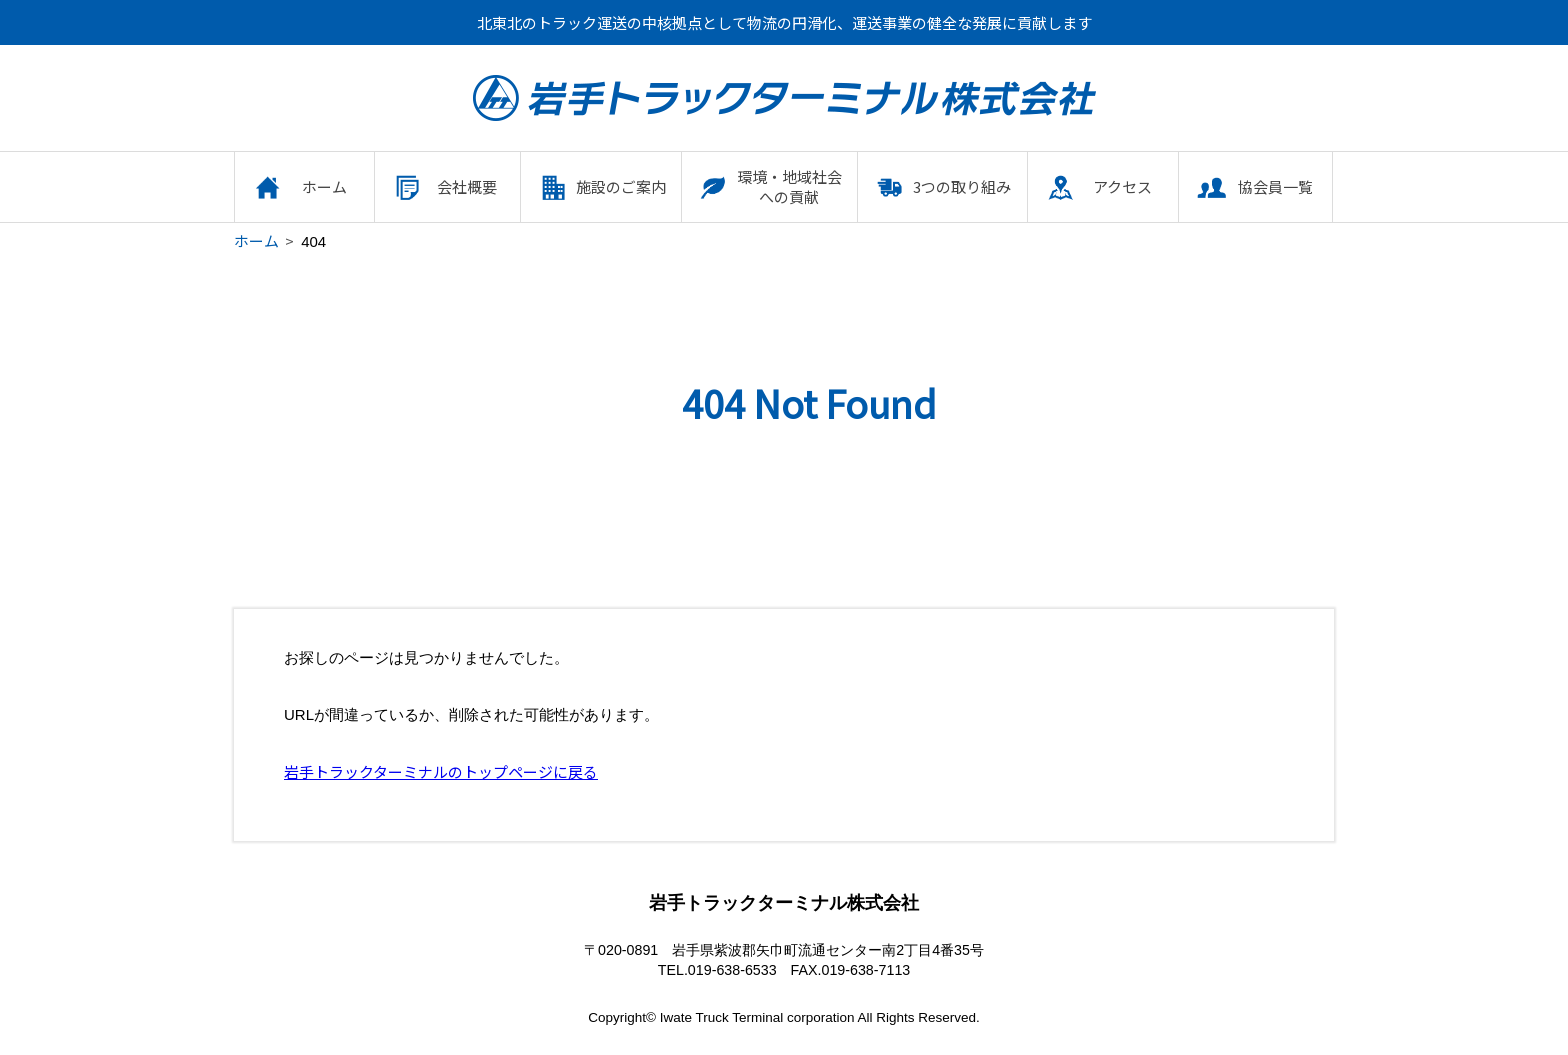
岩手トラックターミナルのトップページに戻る (441, 771)
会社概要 (467, 186)
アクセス (1122, 186)
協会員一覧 (1275, 186)
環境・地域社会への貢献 (789, 186)
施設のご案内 (621, 186)
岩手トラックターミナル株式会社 (784, 98)
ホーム (324, 186)
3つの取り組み (962, 186)
